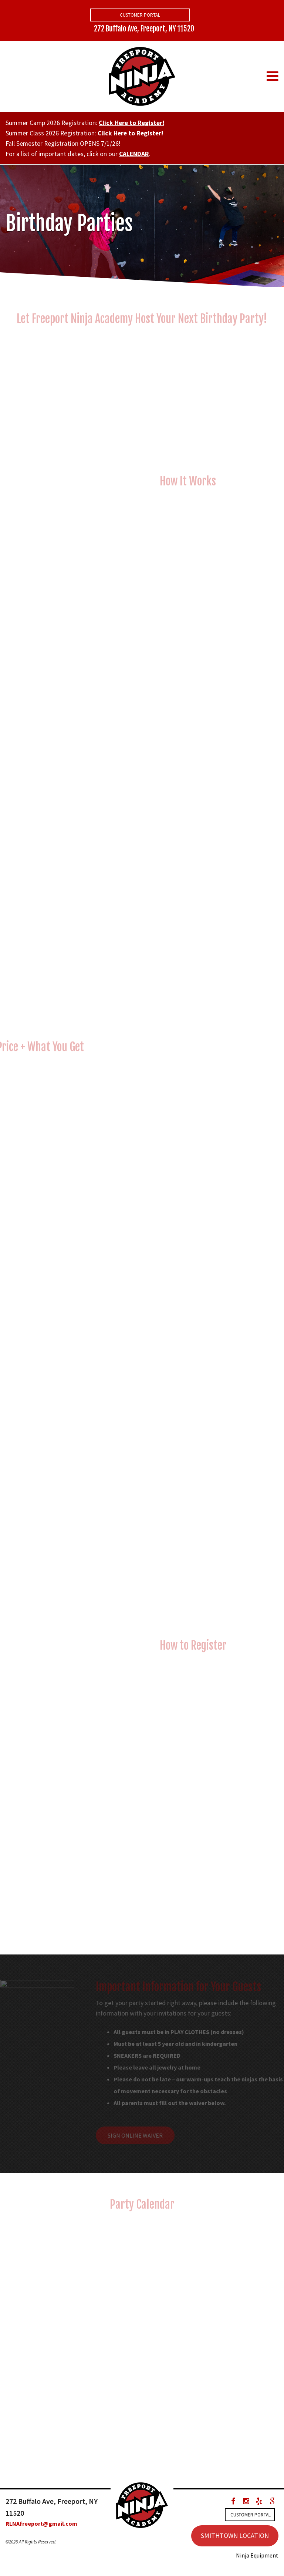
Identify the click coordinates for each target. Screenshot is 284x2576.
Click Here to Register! (131, 123)
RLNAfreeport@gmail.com (41, 2523)
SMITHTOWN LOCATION (235, 2535)
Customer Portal (140, 15)
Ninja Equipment (257, 2555)
